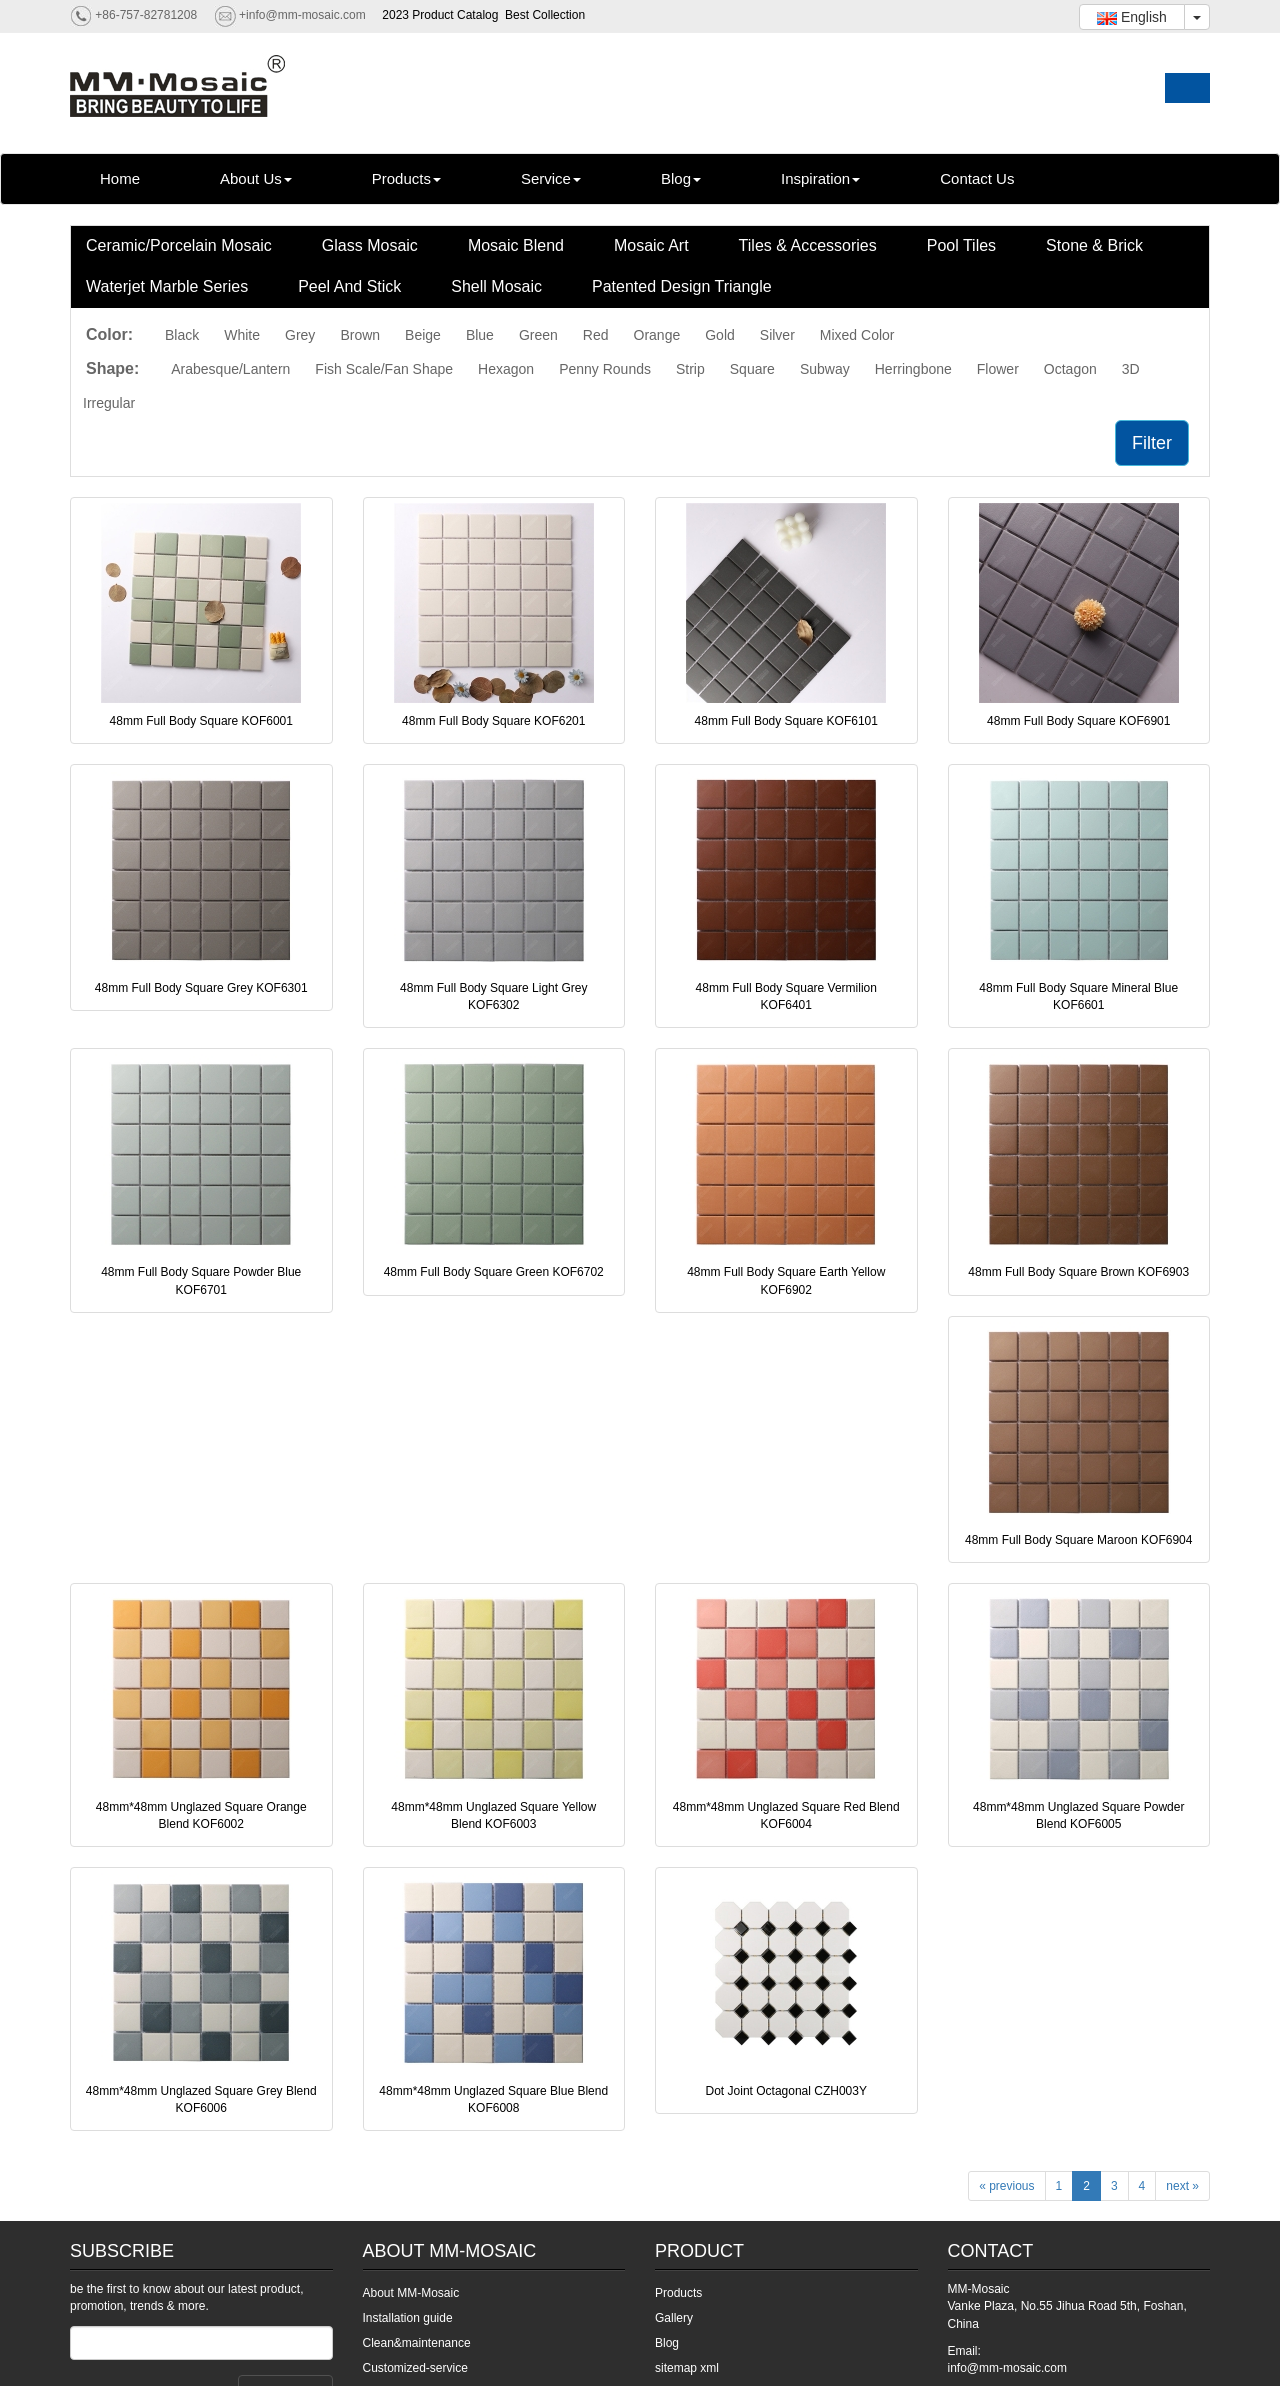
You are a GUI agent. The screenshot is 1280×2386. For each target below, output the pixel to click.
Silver (777, 335)
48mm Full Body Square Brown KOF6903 (1078, 1272)
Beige (423, 335)
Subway (825, 369)
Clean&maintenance (417, 2343)
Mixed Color (857, 335)
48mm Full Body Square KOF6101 (786, 721)
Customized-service (415, 2368)
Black (182, 335)
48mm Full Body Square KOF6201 (493, 721)
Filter (1152, 443)
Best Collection (545, 15)
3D (1131, 369)
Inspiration (820, 178)
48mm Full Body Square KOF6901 (1078, 721)
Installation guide (408, 2318)
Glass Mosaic (370, 245)
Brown (360, 335)
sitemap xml (687, 2368)
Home (120, 178)
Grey (300, 335)
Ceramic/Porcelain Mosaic (179, 245)
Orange (657, 335)
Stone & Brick (1094, 245)
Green (538, 335)
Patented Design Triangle (682, 286)
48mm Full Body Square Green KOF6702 (494, 1272)
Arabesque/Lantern (230, 369)
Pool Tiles (961, 245)
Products (406, 178)
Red (596, 335)
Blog (681, 178)
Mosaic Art (651, 245)
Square (752, 369)
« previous (1006, 2186)
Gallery (674, 2318)
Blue (480, 335)
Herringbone (913, 369)
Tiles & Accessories (808, 245)
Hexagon (506, 369)
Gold (720, 335)
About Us (256, 178)
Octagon (1070, 369)
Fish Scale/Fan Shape (384, 369)
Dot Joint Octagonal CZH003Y (786, 2091)
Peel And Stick (349, 286)
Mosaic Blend (516, 245)
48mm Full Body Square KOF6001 (201, 721)
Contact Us (977, 178)
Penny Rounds (605, 369)
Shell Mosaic (496, 286)
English (1132, 17)
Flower (998, 369)
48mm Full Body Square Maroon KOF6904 (1078, 1540)
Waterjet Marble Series (167, 286)
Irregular (109, 403)
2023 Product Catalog (440, 15)
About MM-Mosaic (411, 2293)
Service (551, 178)
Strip (690, 369)
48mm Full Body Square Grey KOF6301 (201, 988)
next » (1182, 2186)
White (242, 335)
